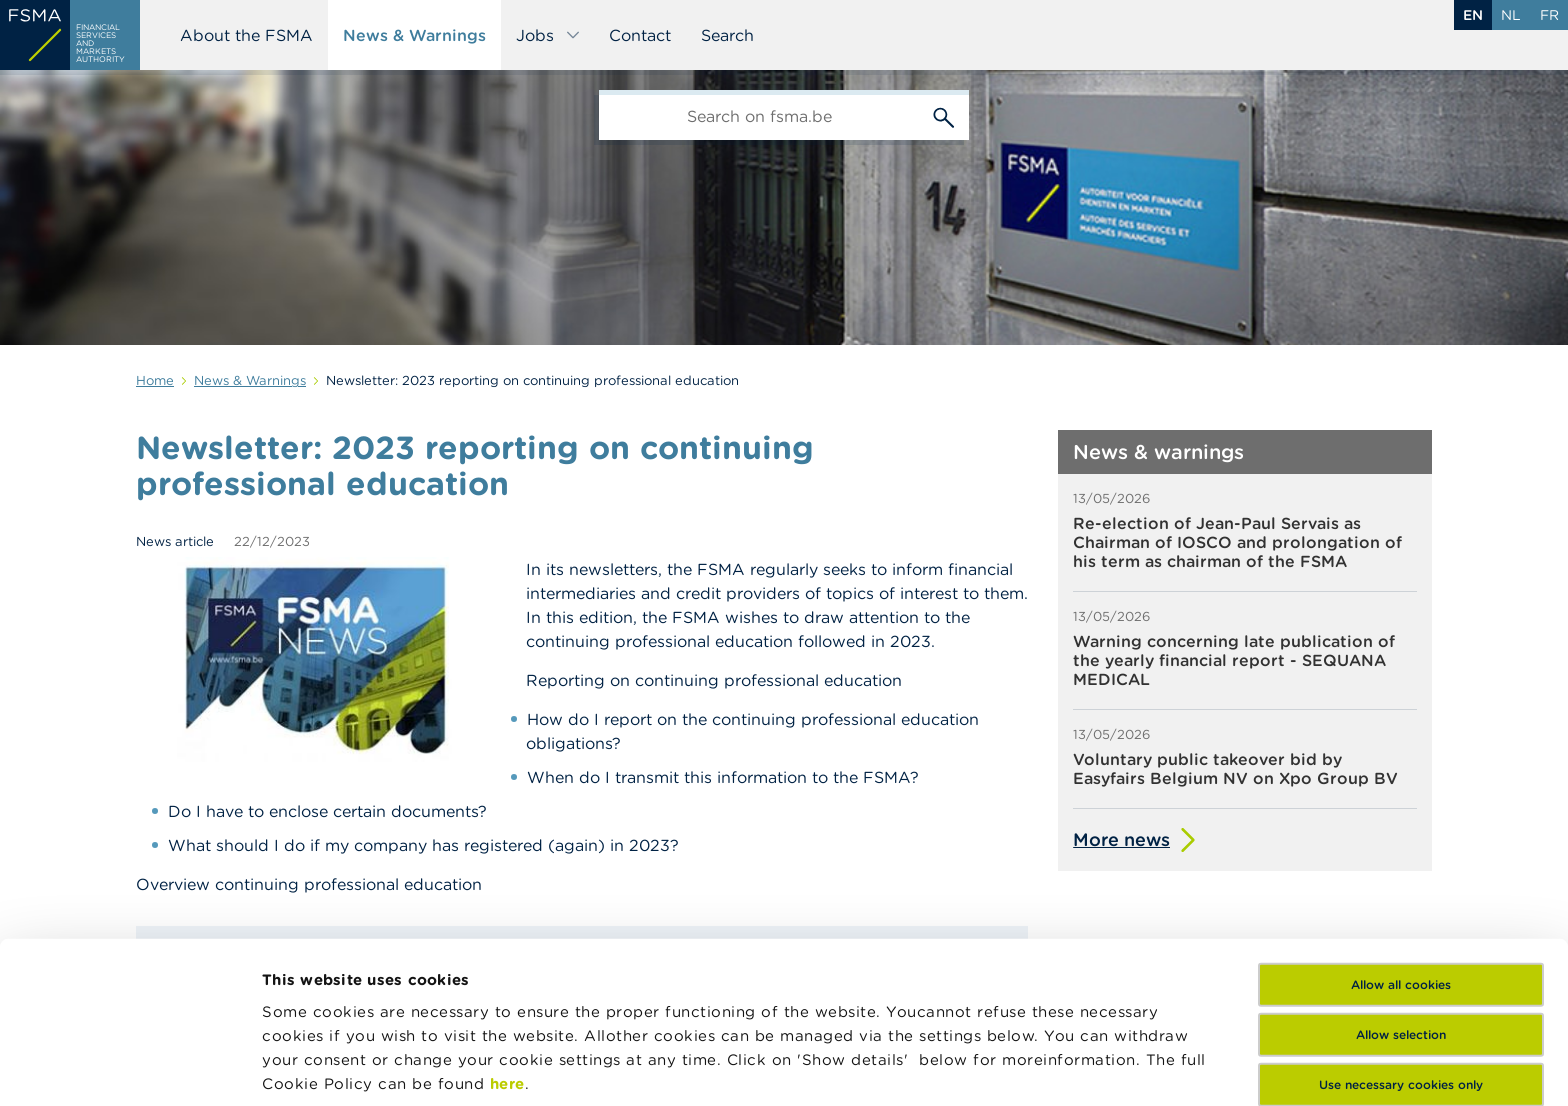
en (1473, 15)
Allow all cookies (1401, 833)
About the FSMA (246, 35)
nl (1511, 15)
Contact (640, 35)
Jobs (548, 35)
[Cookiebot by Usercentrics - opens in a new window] (129, 1067)
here (507, 932)
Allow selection (1401, 883)
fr (1549, 15)
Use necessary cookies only (1401, 933)
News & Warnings (414, 35)
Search (727, 35)
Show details (312, 1066)
